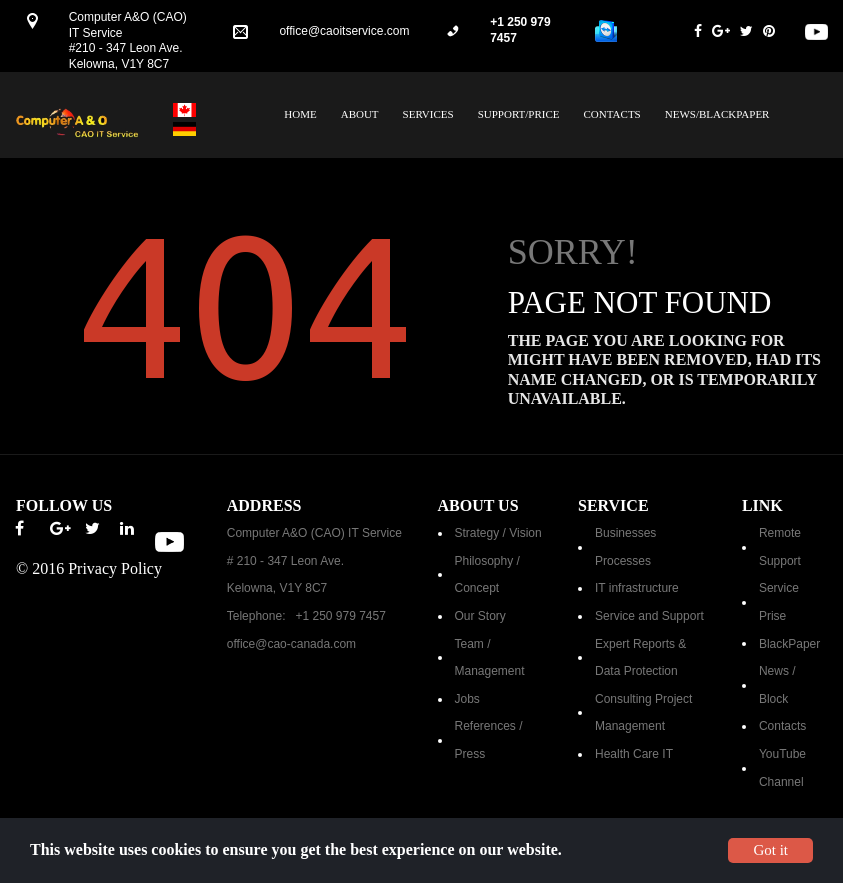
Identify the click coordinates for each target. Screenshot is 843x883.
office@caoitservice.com (344, 31)
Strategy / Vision (498, 533)
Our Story (480, 616)
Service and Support (649, 616)
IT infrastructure (637, 588)
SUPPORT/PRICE (519, 114)
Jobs (467, 699)
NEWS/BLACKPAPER (717, 114)
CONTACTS (612, 114)
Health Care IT (634, 754)
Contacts (782, 726)
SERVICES (428, 114)
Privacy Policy (115, 568)
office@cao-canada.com (291, 644)
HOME (300, 114)
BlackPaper (789, 644)
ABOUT (360, 114)
